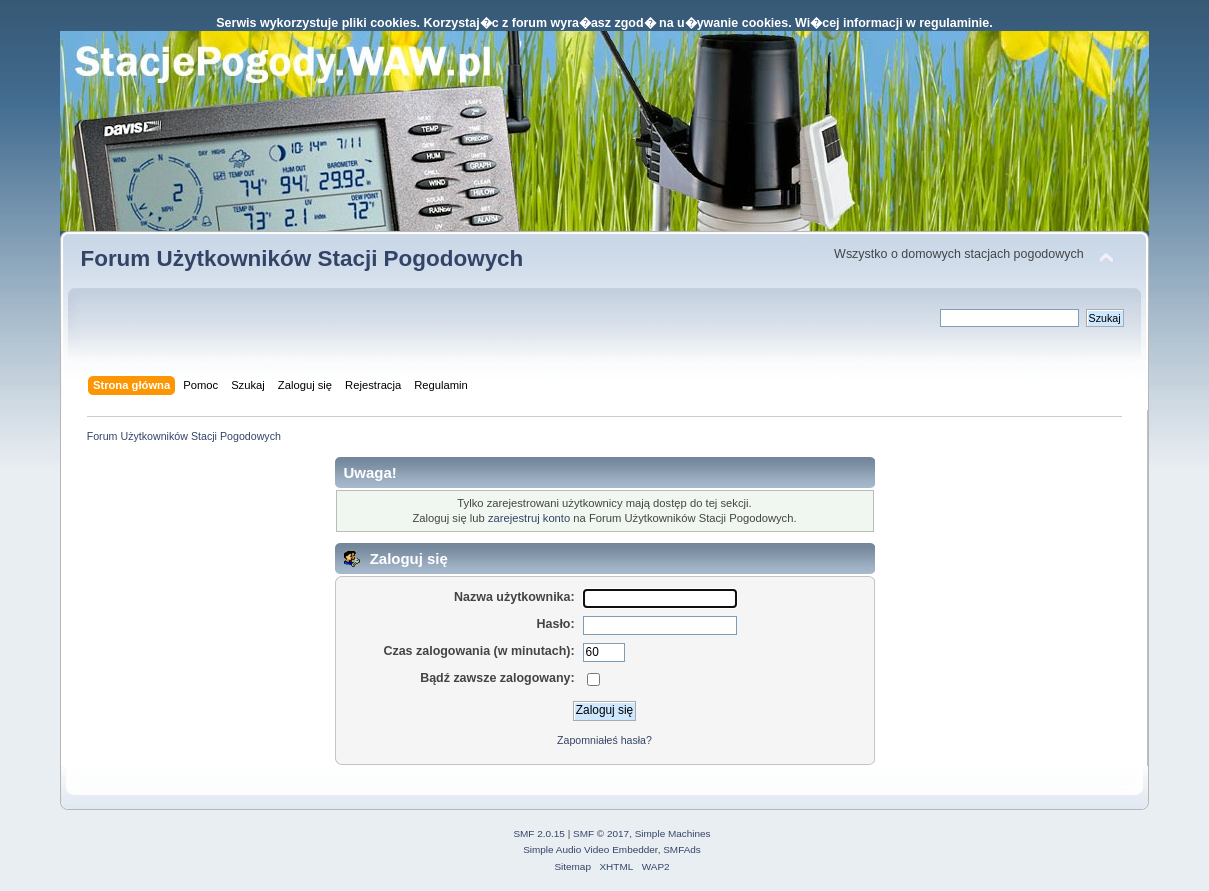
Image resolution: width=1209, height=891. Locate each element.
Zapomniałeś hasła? (604, 740)
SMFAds (682, 849)
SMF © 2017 (601, 833)
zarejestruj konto (529, 518)
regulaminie (954, 23)
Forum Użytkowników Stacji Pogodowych (301, 258)
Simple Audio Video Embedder (590, 849)
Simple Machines (673, 833)
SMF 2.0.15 (539, 833)
